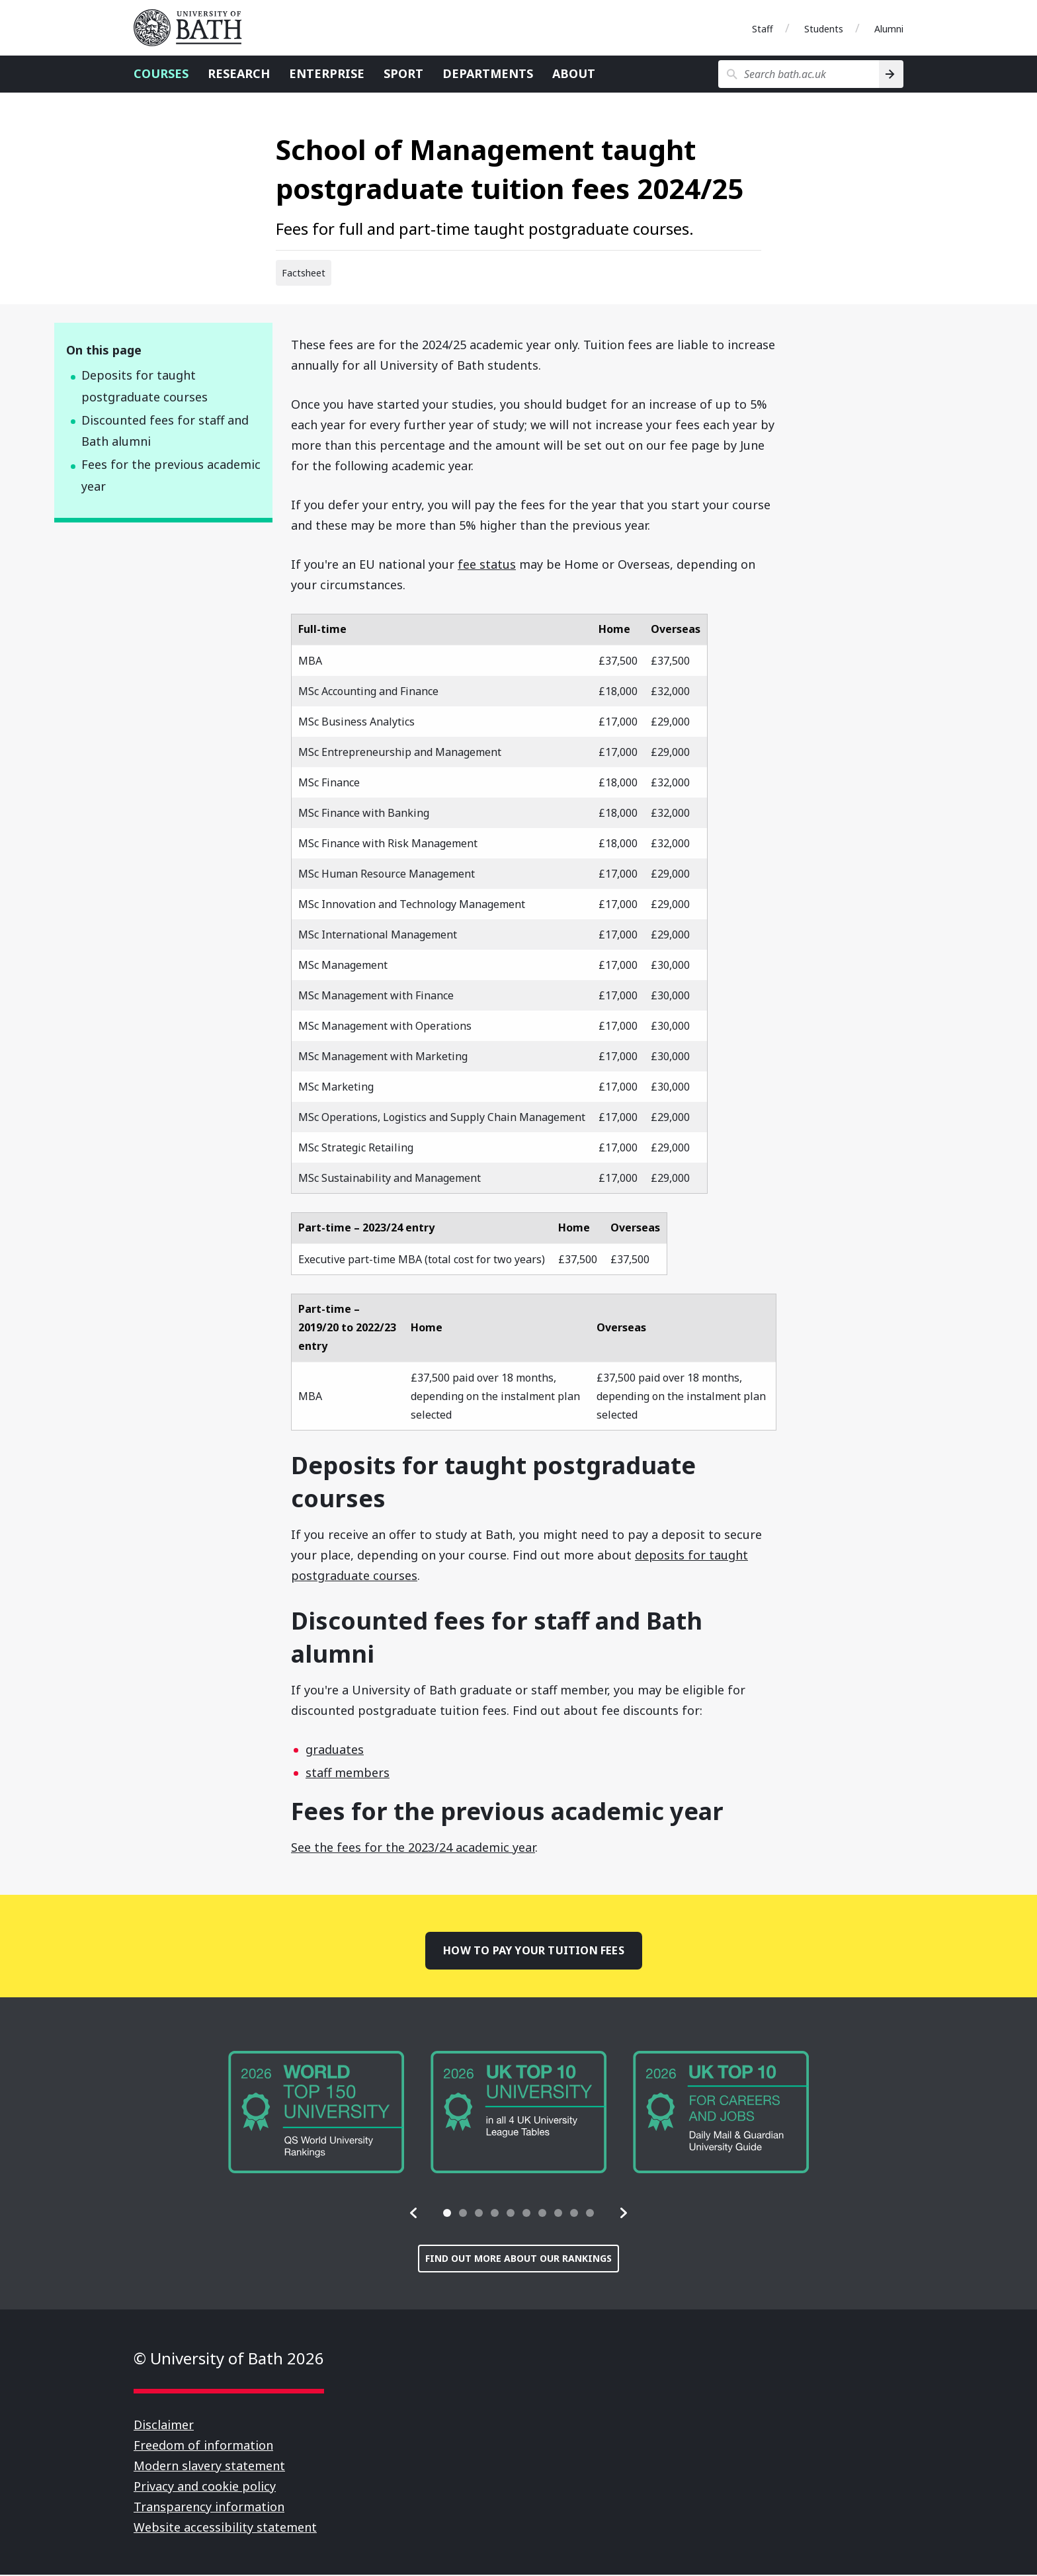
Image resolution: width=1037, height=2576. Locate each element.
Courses (161, 73)
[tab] (447, 2214)
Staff (762, 28)
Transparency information (209, 2508)
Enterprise (326, 73)
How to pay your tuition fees (533, 1951)
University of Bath (193, 27)
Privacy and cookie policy (205, 2487)
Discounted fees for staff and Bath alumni (165, 431)
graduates (335, 1749)
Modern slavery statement (209, 2467)
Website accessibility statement (225, 2528)
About (573, 73)
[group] (316, 2114)
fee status (487, 564)
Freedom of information (203, 2446)
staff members (348, 1772)
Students (823, 28)
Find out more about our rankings (518, 2259)
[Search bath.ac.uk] (798, 74)
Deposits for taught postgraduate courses (144, 386)
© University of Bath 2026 (229, 2359)
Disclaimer (164, 2426)
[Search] (891, 74)
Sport (403, 73)
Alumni (888, 28)
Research (239, 73)
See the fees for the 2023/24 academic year (413, 1847)
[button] (414, 2214)
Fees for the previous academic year (171, 475)
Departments (487, 73)
